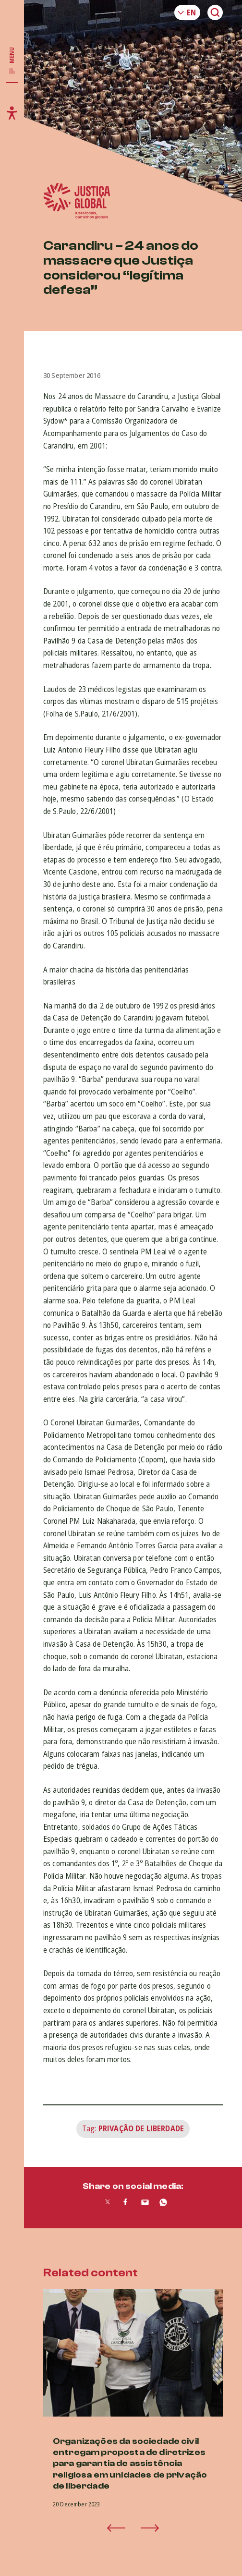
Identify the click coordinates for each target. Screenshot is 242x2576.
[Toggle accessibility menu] (12, 113)
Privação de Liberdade (141, 2128)
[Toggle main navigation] (12, 61)
